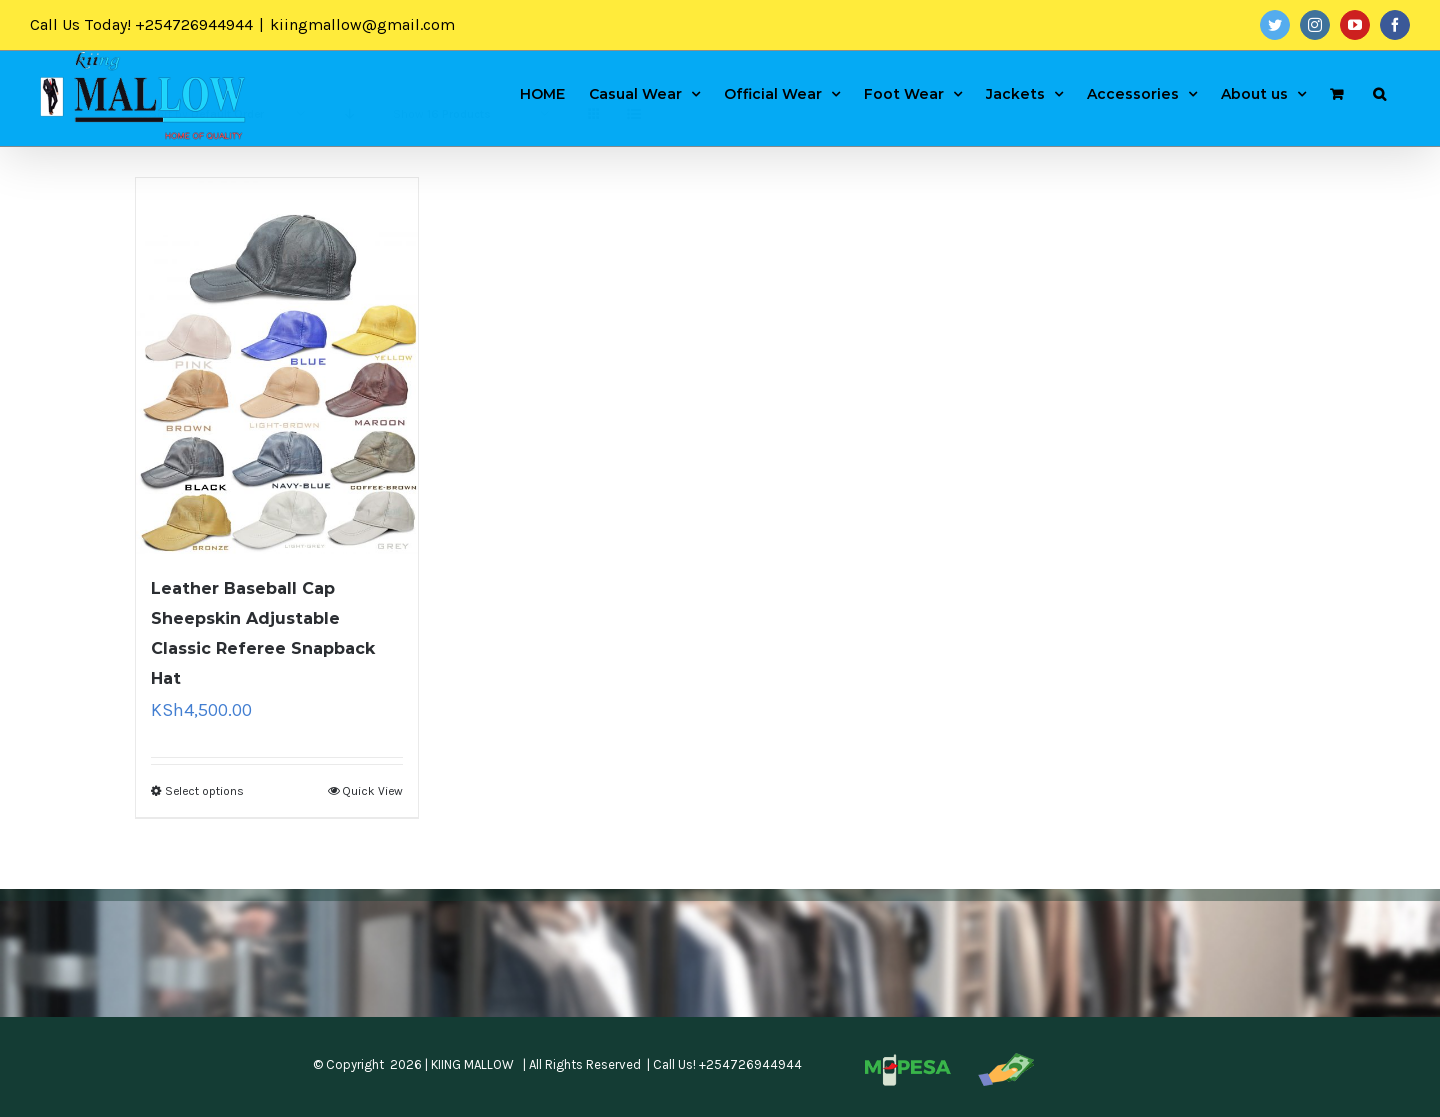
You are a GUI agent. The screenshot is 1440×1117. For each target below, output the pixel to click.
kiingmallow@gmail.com (362, 24)
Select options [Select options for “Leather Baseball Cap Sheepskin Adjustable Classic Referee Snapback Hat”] (204, 791)
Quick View (372, 791)
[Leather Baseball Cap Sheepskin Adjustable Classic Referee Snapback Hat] (277, 366)
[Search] (1379, 93)
